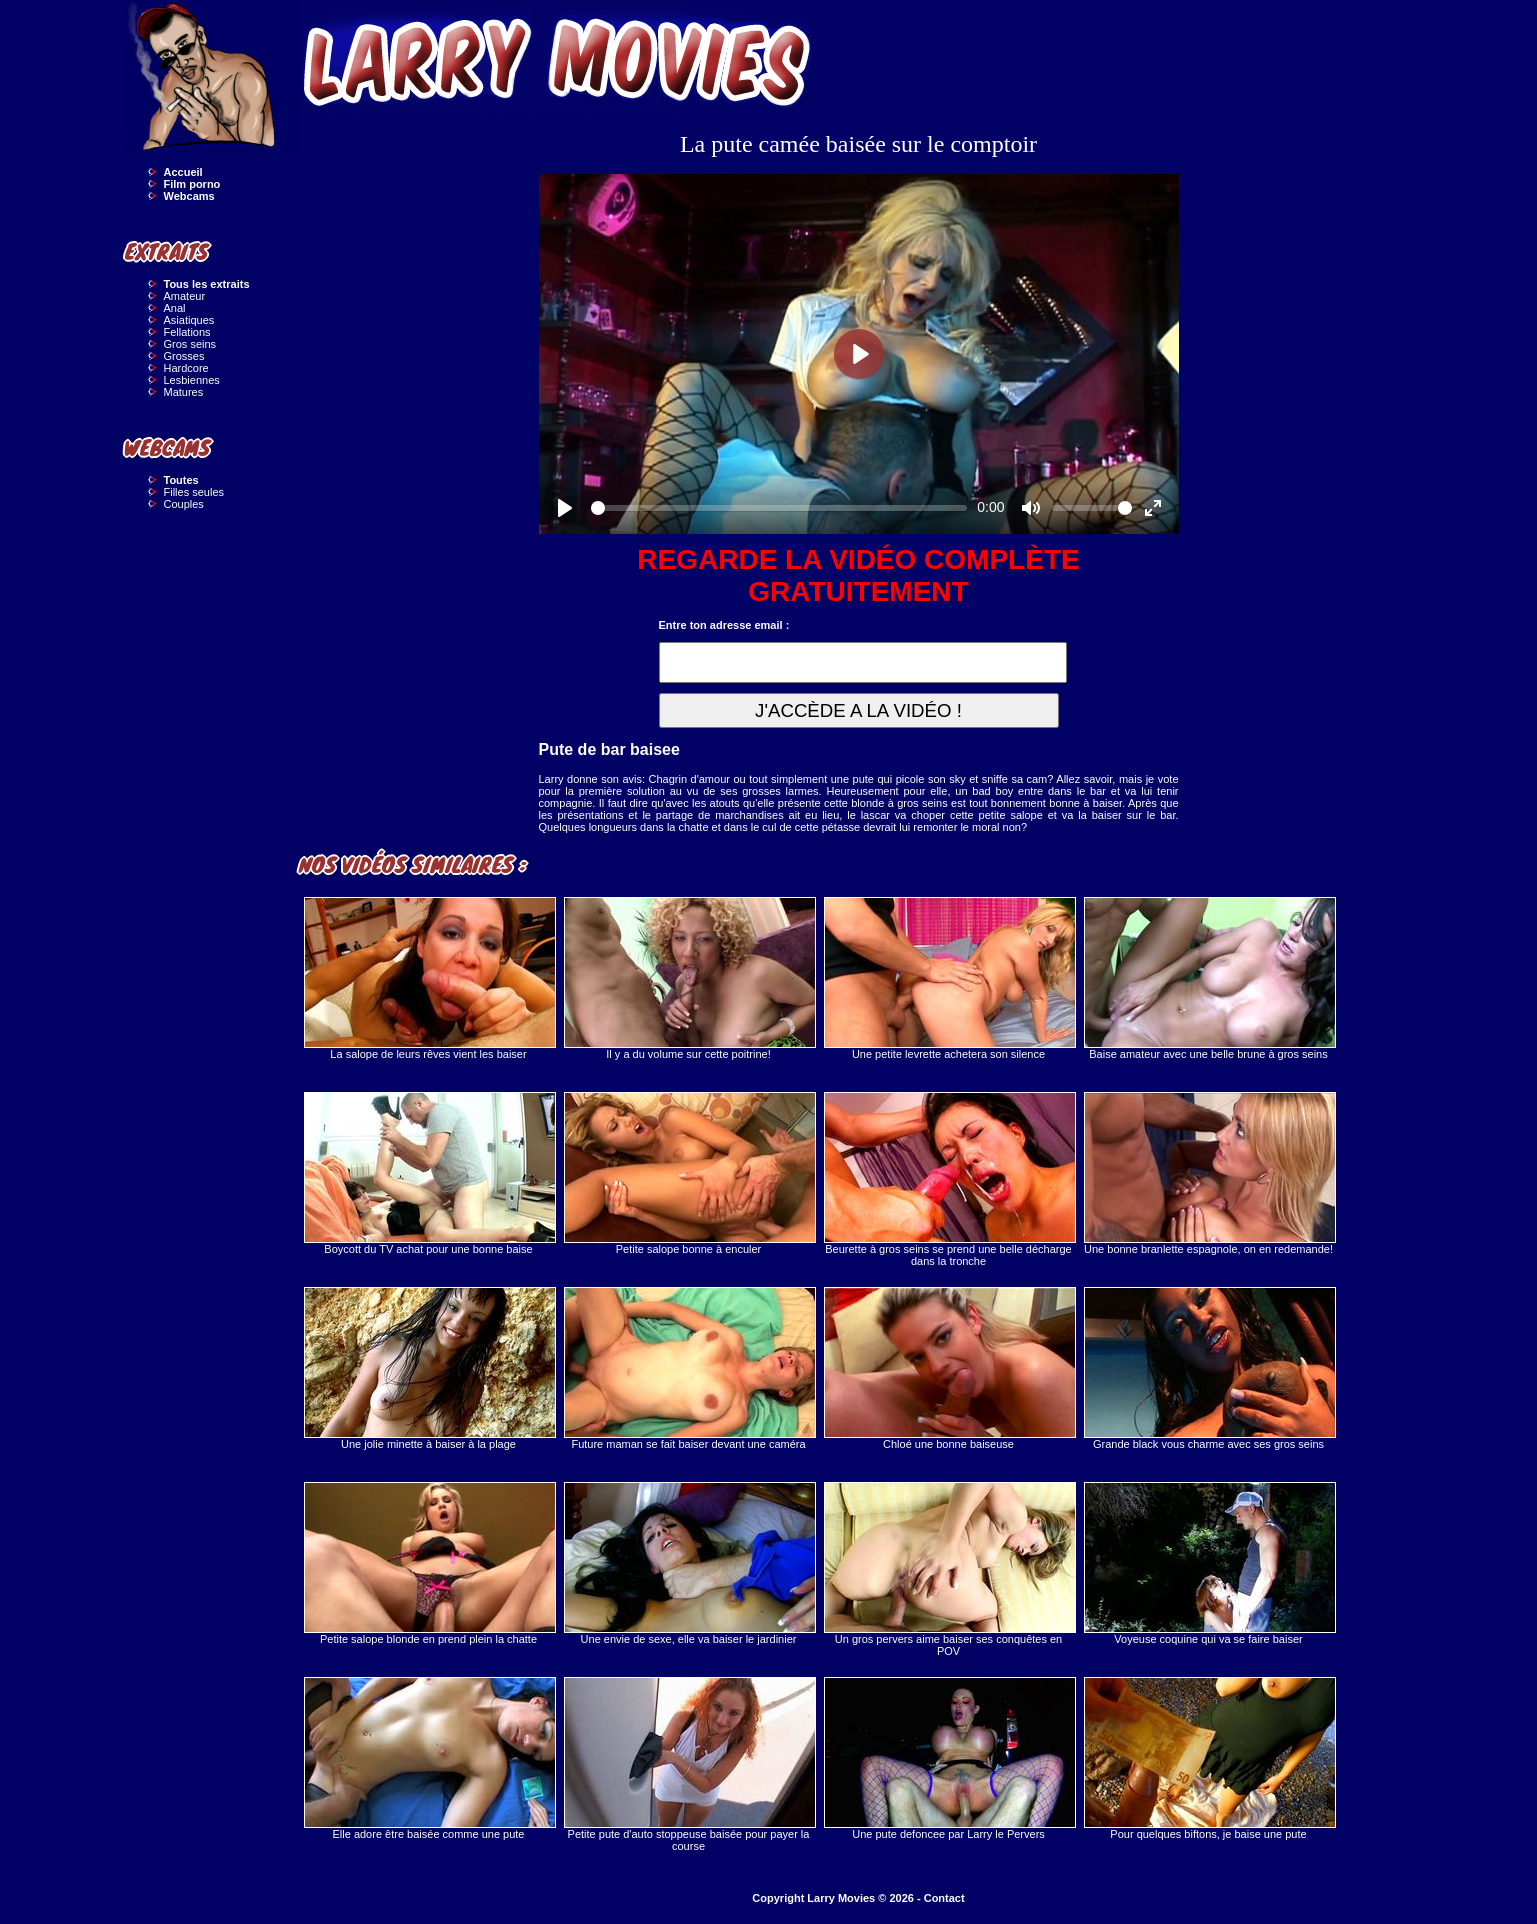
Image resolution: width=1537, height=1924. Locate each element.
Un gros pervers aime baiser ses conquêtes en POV (949, 1569)
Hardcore (186, 368)
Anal (175, 308)
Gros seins (190, 344)
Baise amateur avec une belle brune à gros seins (1209, 978)
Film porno (192, 184)
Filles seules (194, 492)
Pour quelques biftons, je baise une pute (1209, 1758)
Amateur (185, 296)
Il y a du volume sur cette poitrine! (689, 978)
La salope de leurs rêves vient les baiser (429, 978)
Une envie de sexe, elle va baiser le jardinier (689, 1563)
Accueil (183, 172)
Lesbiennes (192, 380)
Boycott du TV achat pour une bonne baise (429, 1173)
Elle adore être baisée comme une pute (429, 1758)
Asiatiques (189, 320)
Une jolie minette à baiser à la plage (429, 1368)
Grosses (184, 356)
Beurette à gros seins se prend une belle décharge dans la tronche (949, 1179)
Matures (184, 392)
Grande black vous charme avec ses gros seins (1209, 1368)
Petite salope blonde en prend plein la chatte (429, 1563)
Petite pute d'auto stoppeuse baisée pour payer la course (689, 1764)
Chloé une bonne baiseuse (949, 1368)
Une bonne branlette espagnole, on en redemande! (1209, 1173)
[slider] (779, 508)
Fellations (187, 332)
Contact (944, 1898)
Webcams (189, 196)
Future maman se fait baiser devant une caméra (689, 1368)
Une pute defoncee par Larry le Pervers (949, 1758)
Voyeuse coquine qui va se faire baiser (1209, 1563)
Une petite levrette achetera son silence (949, 978)
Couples (184, 504)
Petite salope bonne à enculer (689, 1173)
